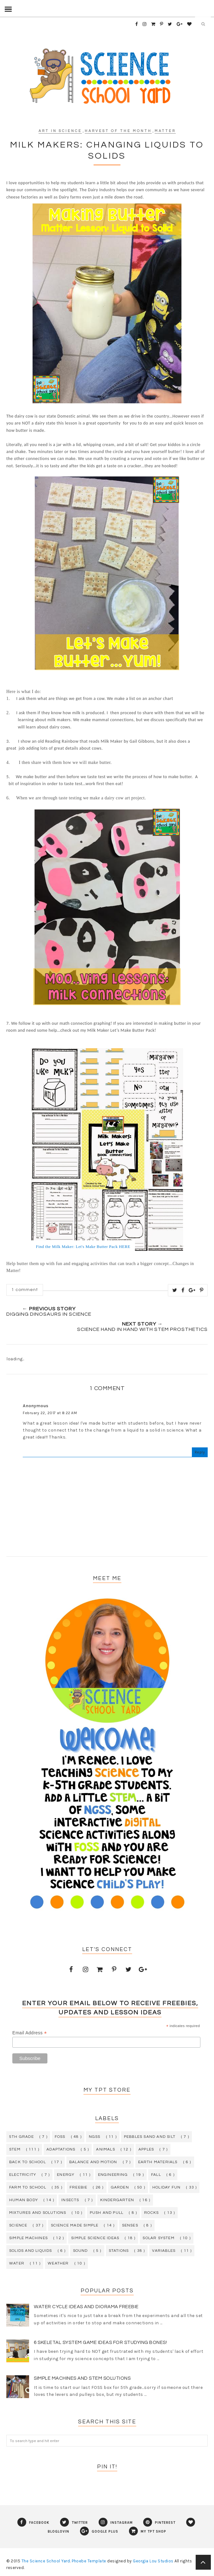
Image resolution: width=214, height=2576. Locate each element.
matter (165, 131)
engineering (113, 2175)
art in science (60, 131)
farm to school (27, 2187)
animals (105, 2149)
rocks (151, 2213)
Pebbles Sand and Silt (149, 2137)
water (16, 2263)
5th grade (21, 2137)
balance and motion (93, 2162)
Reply (200, 1452)
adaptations (60, 2149)
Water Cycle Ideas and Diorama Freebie (86, 2306)
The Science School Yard (45, 2561)
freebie (78, 2187)
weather (58, 2263)
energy (65, 2175)
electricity (22, 2175)
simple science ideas (95, 2238)
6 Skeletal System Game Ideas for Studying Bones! (100, 2342)
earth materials (158, 2162)
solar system (158, 2238)
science (18, 2225)
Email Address (29, 2033)
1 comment (24, 1290)
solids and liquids (30, 2251)
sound (80, 2251)
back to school (27, 2162)
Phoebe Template (89, 2561)
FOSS (60, 2137)
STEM (15, 2149)
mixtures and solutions (37, 2213)
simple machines (28, 2238)
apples (146, 2149)
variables (163, 2251)
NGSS (95, 2137)
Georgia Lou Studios (153, 2561)
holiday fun (166, 2187)
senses (130, 2225)
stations (119, 2251)
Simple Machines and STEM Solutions (82, 2378)
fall (156, 2175)
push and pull (107, 2213)
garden (120, 2187)
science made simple (75, 2225)
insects (70, 2200)
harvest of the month (118, 131)
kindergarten (117, 2200)
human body (23, 2200)
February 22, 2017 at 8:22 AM (50, 1413)
